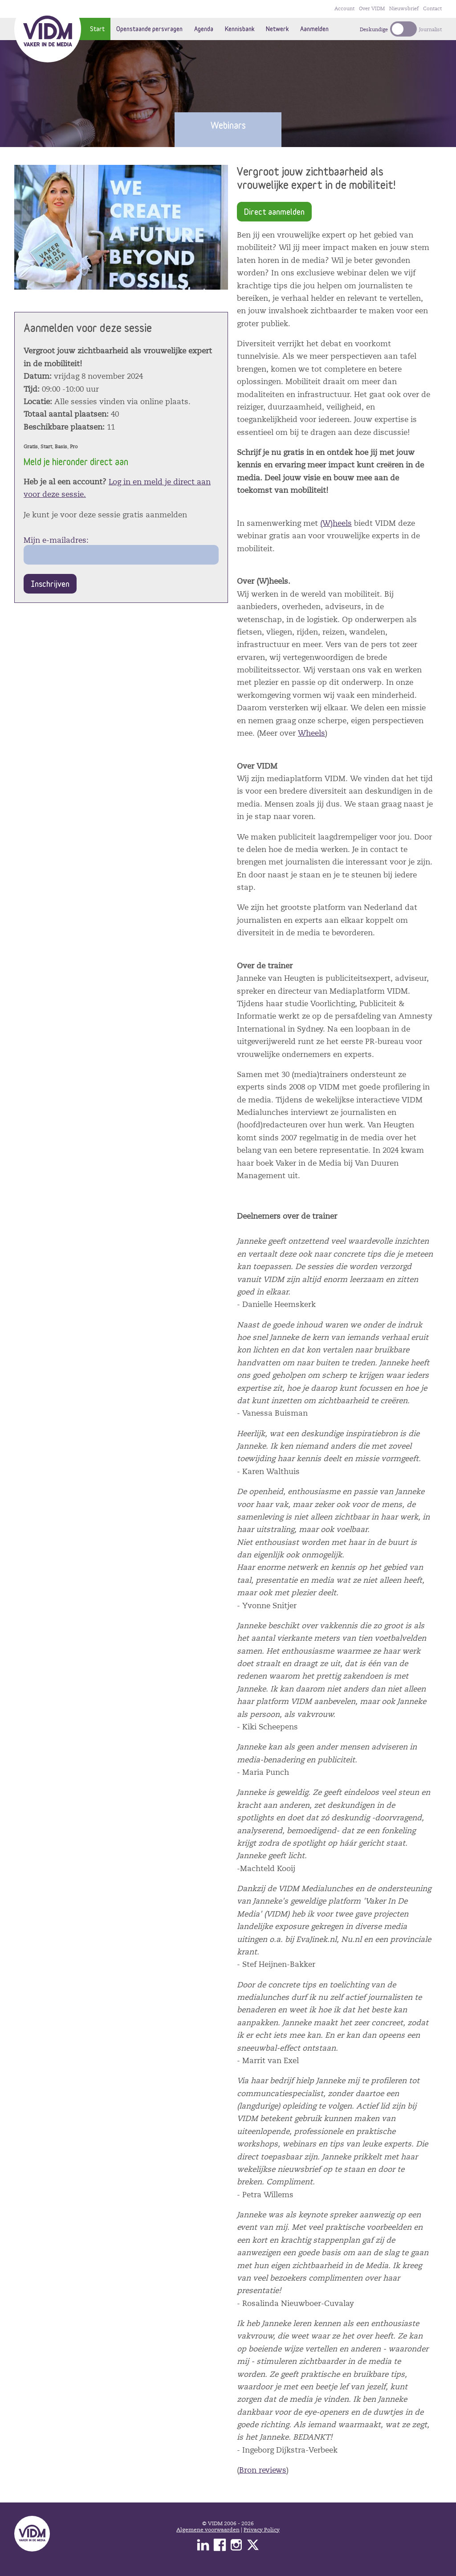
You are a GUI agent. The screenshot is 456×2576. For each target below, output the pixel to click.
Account (344, 9)
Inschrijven (50, 583)
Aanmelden (314, 29)
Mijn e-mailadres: (56, 540)
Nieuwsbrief (404, 9)
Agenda (203, 29)
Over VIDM (372, 9)
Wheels (311, 733)
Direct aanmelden (274, 211)
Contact (432, 9)
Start (97, 29)
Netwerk (277, 29)
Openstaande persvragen (149, 29)
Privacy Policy (262, 2530)
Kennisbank (239, 29)
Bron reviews (262, 2470)
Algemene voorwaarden (208, 2530)
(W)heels (336, 523)
